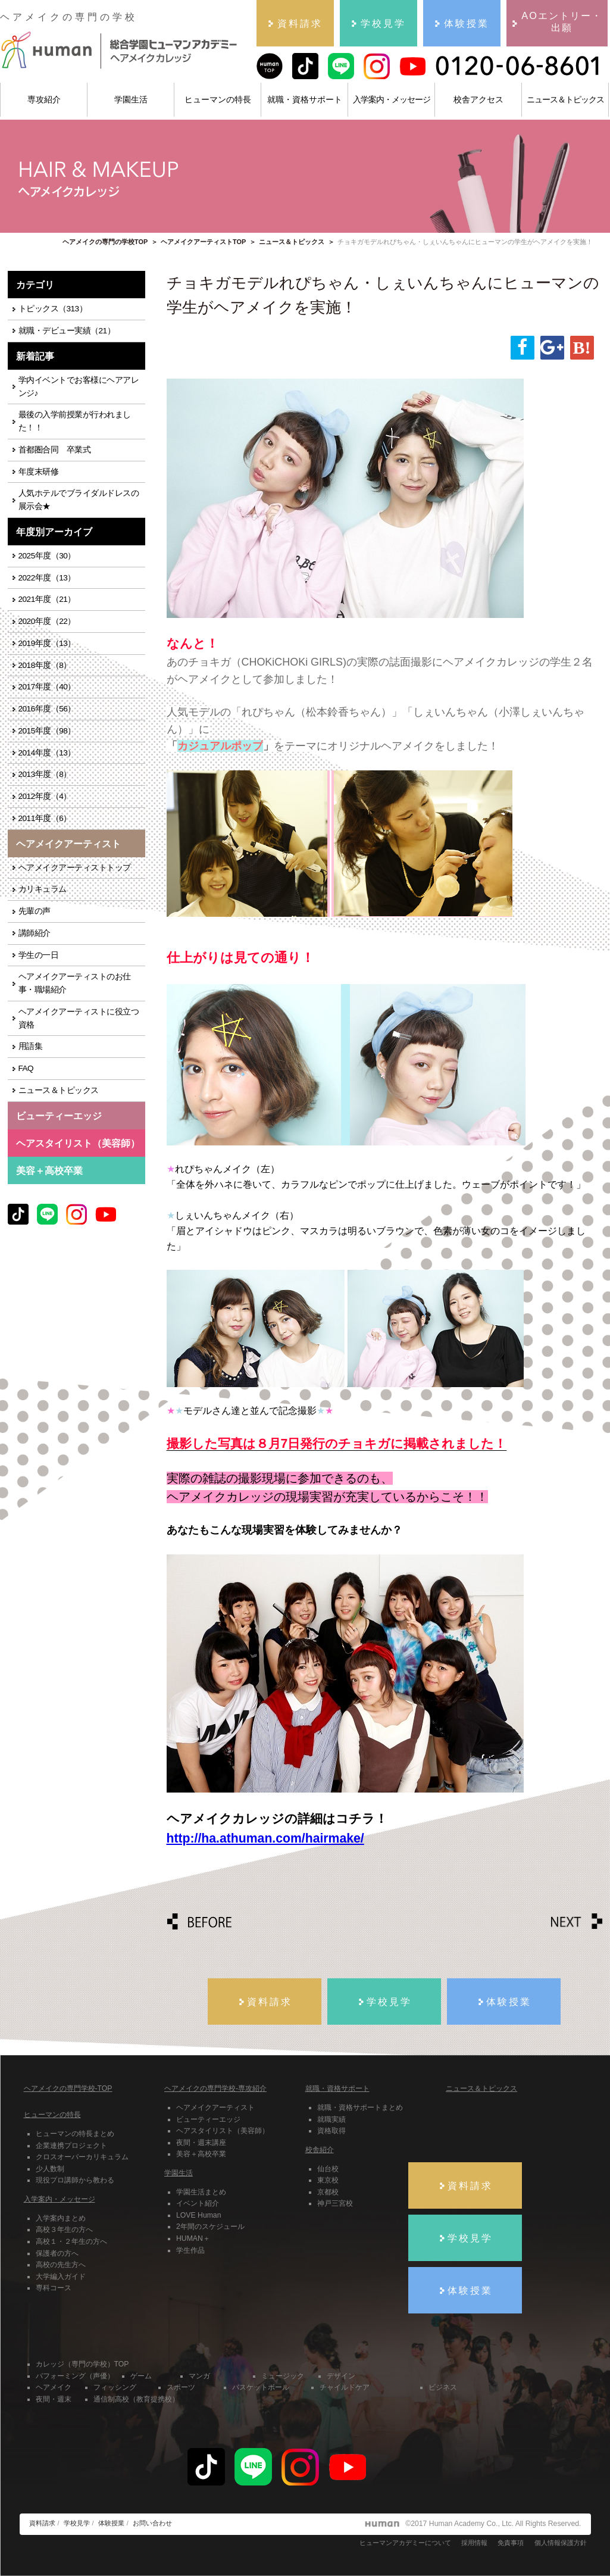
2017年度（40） (47, 686)
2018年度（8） (44, 665)
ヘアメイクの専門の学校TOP (105, 241)
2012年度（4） (44, 796)
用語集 (30, 1046)
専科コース (53, 2288)
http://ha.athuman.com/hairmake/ (265, 1838)
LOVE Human (198, 2215)
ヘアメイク (53, 2387)
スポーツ (181, 2387)
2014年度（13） (47, 752)
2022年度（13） (47, 577)
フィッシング (114, 2387)
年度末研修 (38, 471)
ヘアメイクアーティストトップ (74, 867)
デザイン (341, 2376)
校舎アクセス (478, 99)
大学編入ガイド (61, 2276)
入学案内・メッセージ (391, 99)
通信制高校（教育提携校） (136, 2399)
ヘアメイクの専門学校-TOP (68, 2088)
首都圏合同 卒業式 (54, 449)
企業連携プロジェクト (71, 2145)
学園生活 (131, 99)
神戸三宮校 (335, 2203)
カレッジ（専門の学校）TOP (82, 2364)
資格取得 (331, 2131)
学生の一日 (38, 955)
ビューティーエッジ (208, 2119)
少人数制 (50, 2169)
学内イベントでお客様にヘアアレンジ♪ (78, 387)
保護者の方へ (57, 2253)
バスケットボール (260, 2387)
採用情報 (474, 2542)
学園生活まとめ (201, 2192)
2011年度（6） (44, 818)
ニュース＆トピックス (565, 99)
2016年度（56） (47, 708)
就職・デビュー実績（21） (66, 330)
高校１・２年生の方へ (71, 2241)
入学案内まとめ (61, 2218)
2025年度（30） (47, 555)
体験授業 (111, 2523)
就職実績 (331, 2119)
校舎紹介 (319, 2150)
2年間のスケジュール (210, 2226)
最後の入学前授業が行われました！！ (74, 421)
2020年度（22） (47, 621)
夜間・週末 (53, 2399)
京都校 (328, 2192)
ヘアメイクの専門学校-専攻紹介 (215, 2088)
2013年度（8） (44, 774)
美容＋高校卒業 (49, 1170)
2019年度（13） (47, 643)
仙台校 (328, 2169)
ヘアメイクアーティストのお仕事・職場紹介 (74, 983)
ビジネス (442, 2387)
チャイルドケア (345, 2387)
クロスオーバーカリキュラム (82, 2157)
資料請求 (42, 2523)
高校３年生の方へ (64, 2229)
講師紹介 (34, 933)
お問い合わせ (152, 2523)
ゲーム (141, 2376)
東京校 (328, 2180)
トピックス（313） (52, 308)
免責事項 (511, 2542)
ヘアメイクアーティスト (215, 2107)
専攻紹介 (44, 99)
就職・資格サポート (304, 99)
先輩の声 (34, 911)
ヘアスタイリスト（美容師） (222, 2131)
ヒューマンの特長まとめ (75, 2134)
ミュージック (282, 2376)
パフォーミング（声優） (75, 2376)
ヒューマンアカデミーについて (405, 2542)
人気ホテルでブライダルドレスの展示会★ (78, 500)
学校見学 (77, 2523)
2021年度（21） (47, 599)
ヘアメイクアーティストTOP (203, 241)
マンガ (199, 2376)
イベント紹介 (197, 2203)
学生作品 (190, 2250)
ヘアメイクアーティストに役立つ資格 (78, 1018)
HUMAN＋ (193, 2238)
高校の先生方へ (61, 2264)
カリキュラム (42, 889)
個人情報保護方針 (560, 2542)
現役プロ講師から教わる (75, 2180)
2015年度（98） (47, 730)
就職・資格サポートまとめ (360, 2107)
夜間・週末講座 (201, 2142)
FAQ (26, 1068)
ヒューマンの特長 (217, 99)
